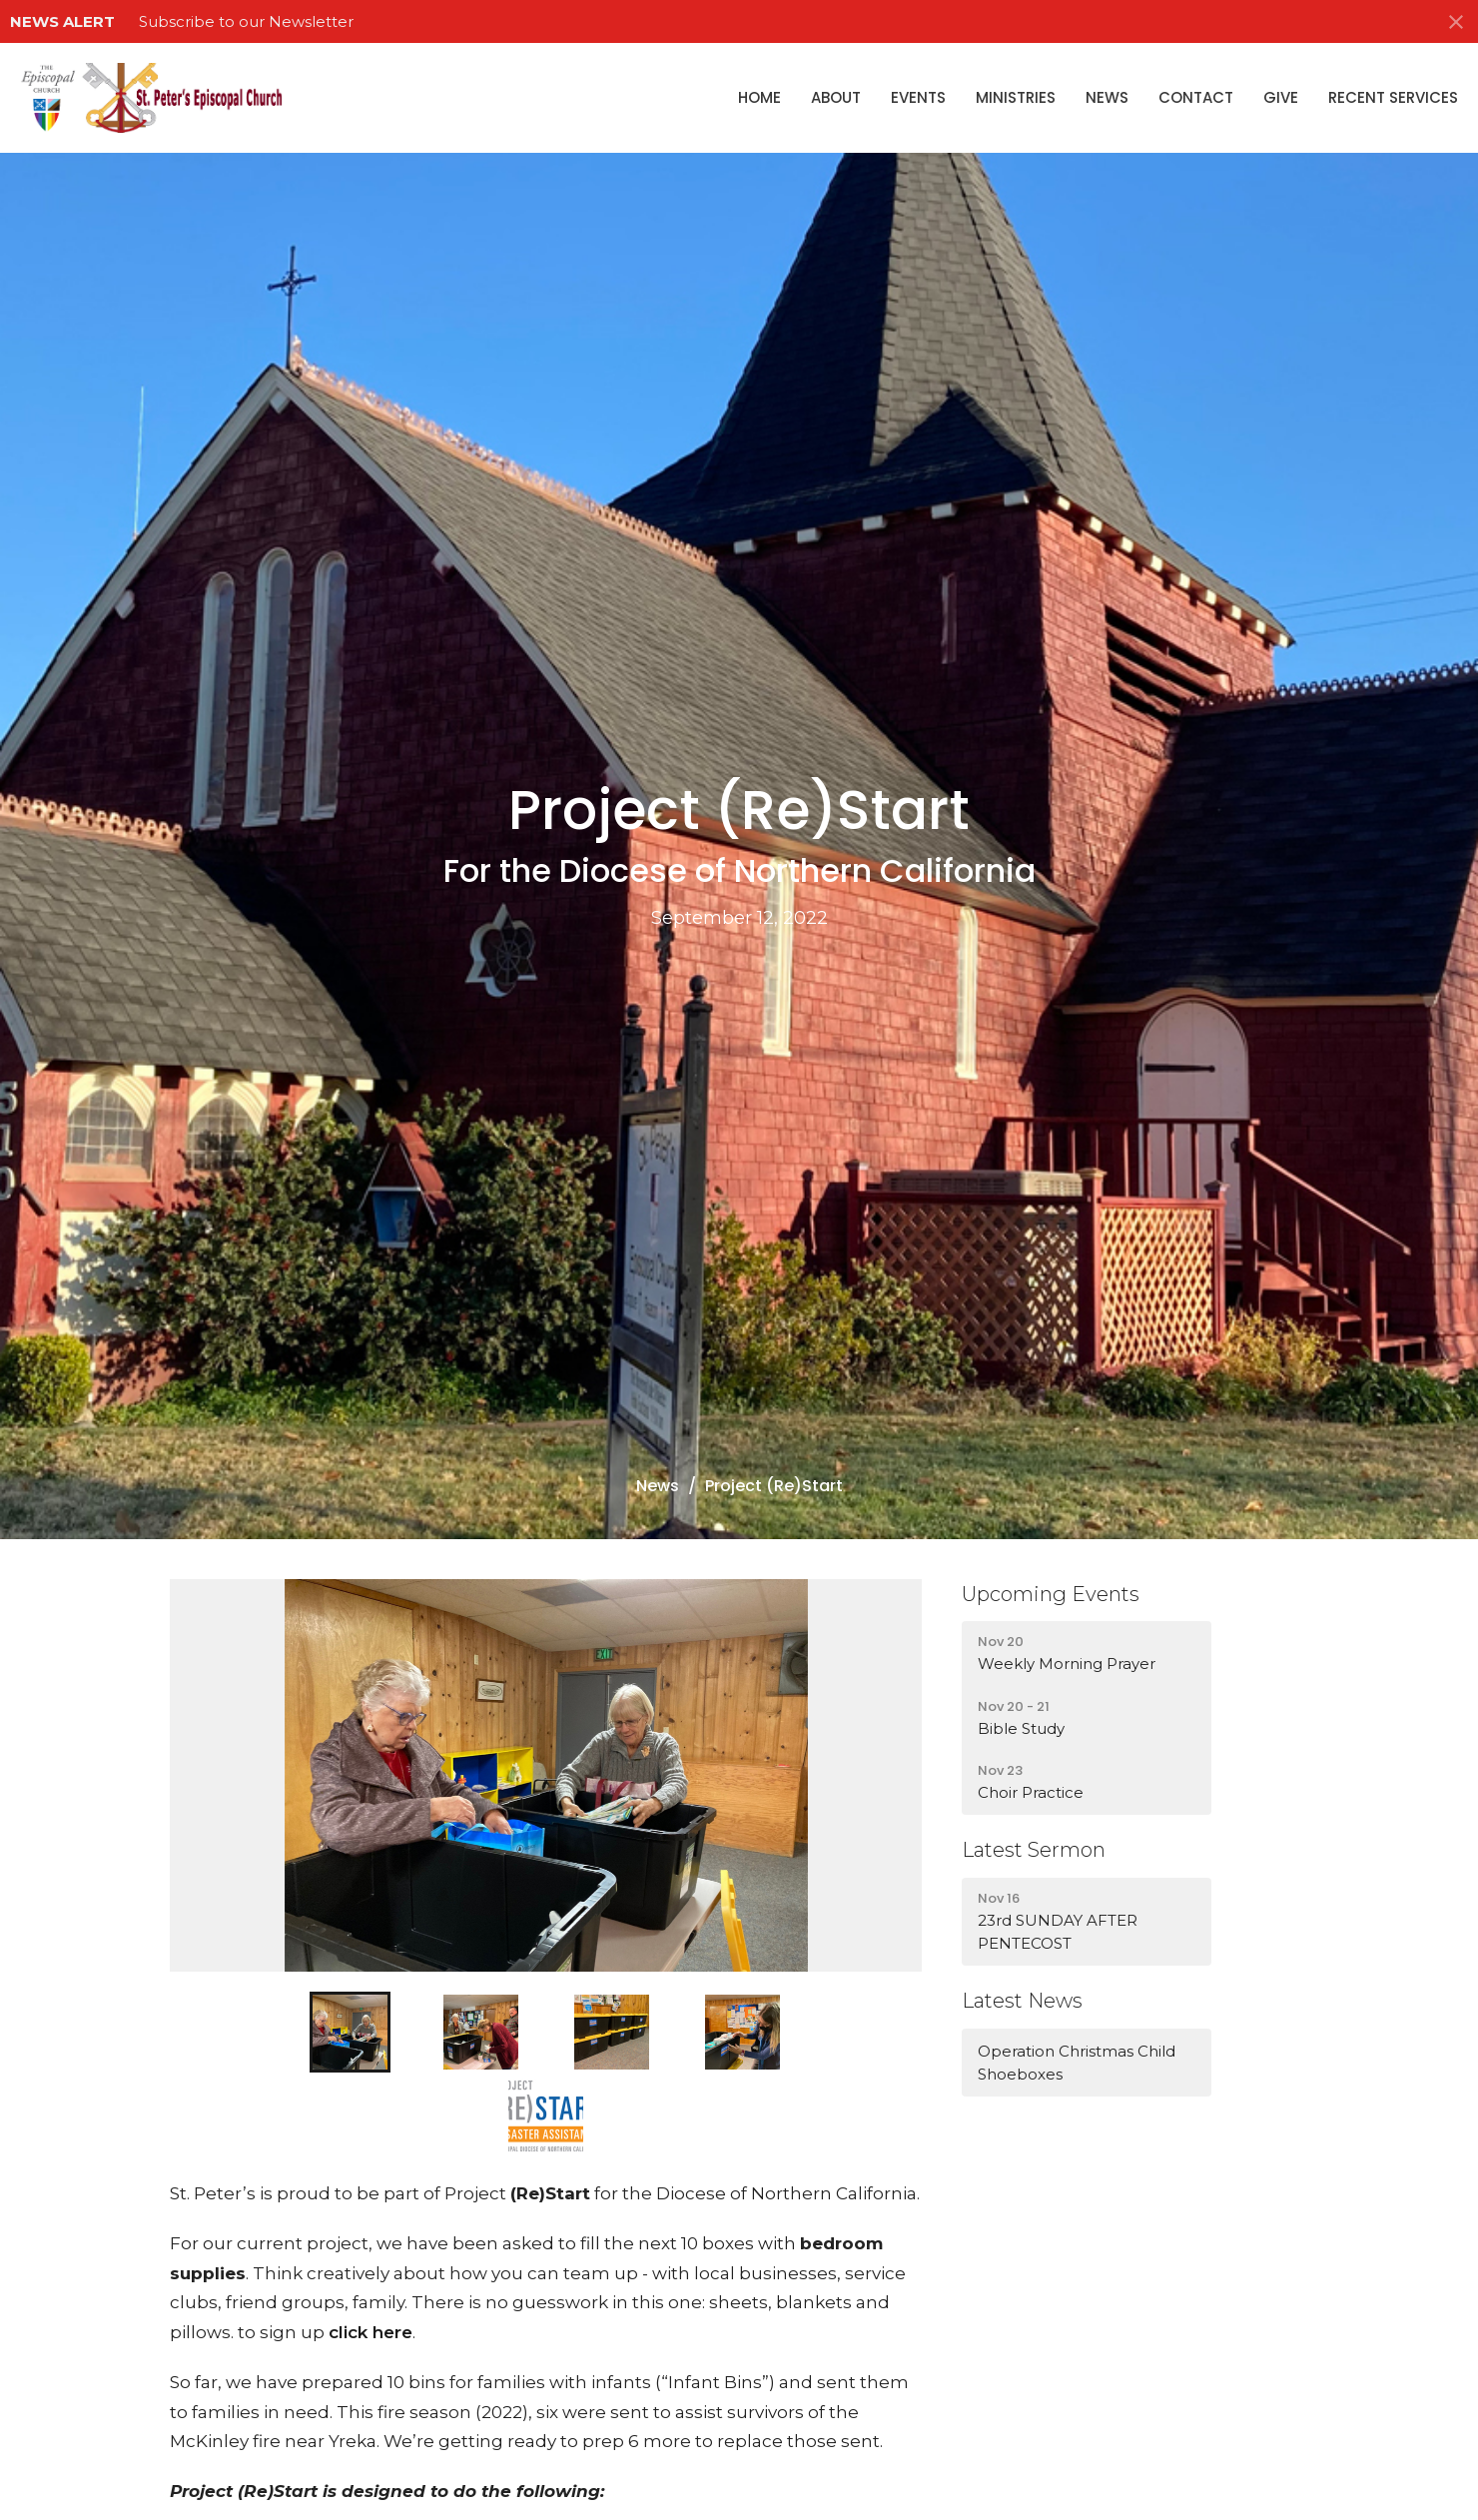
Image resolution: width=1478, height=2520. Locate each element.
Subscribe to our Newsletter (246, 21)
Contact (1195, 97)
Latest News (1022, 2001)
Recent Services (1393, 97)
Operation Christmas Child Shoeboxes (1076, 2063)
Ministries (1016, 97)
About (836, 97)
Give (1280, 97)
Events (918, 97)
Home (759, 97)
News (1107, 97)
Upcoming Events (1050, 1594)
